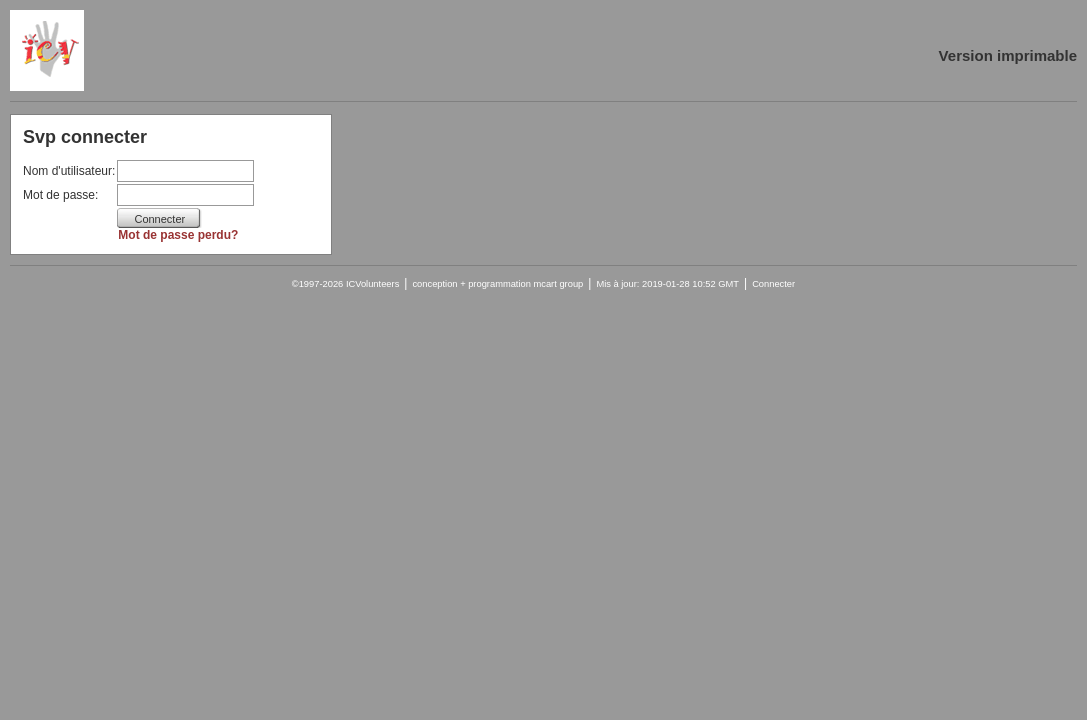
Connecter (773, 284)
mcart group (559, 284)
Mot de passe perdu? (178, 235)
